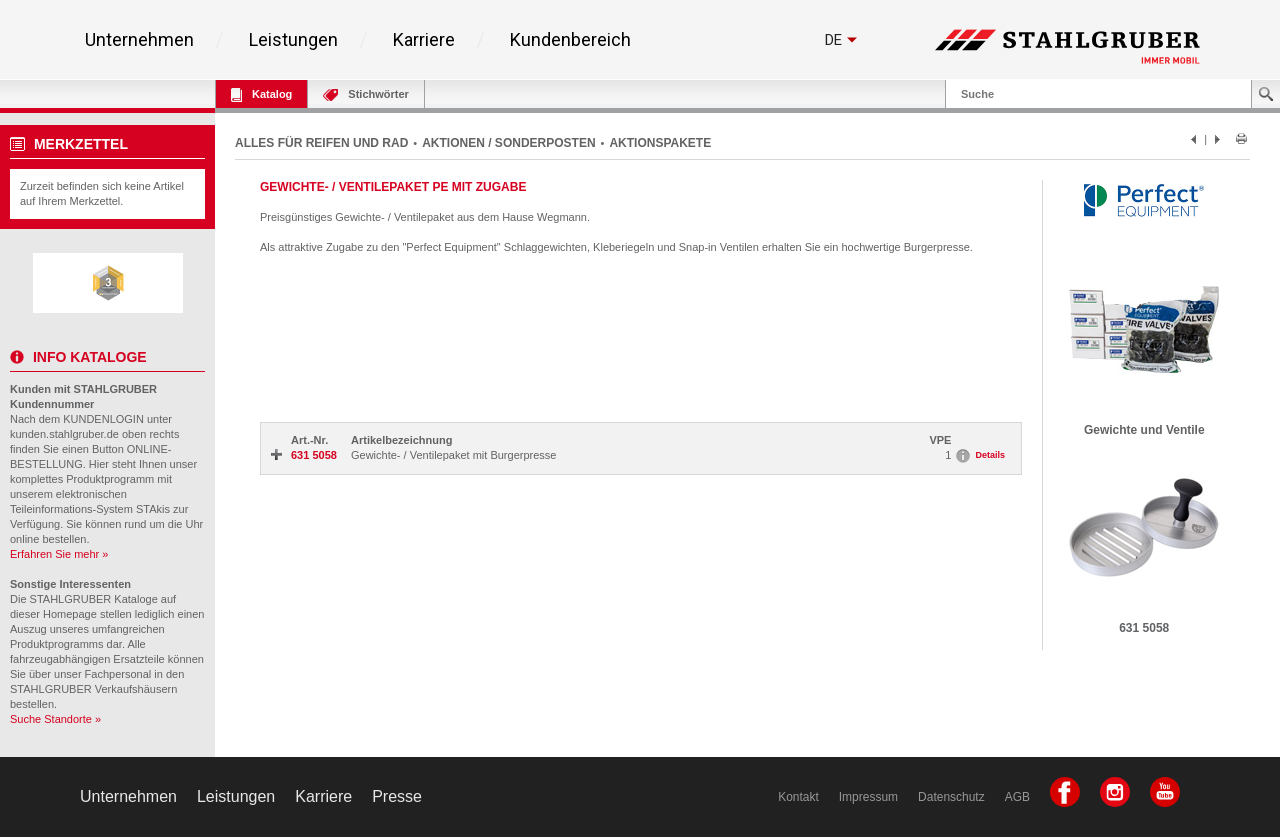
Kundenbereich (570, 40)
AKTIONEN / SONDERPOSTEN (508, 143)
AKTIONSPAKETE (660, 143)
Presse (397, 796)
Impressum (868, 797)
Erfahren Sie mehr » (59, 554)
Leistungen (293, 40)
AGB (1017, 797)
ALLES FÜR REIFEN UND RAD (321, 143)
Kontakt (798, 797)
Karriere (424, 40)
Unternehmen (139, 40)
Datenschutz (951, 797)
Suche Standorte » (55, 719)
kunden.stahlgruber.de (64, 434)
